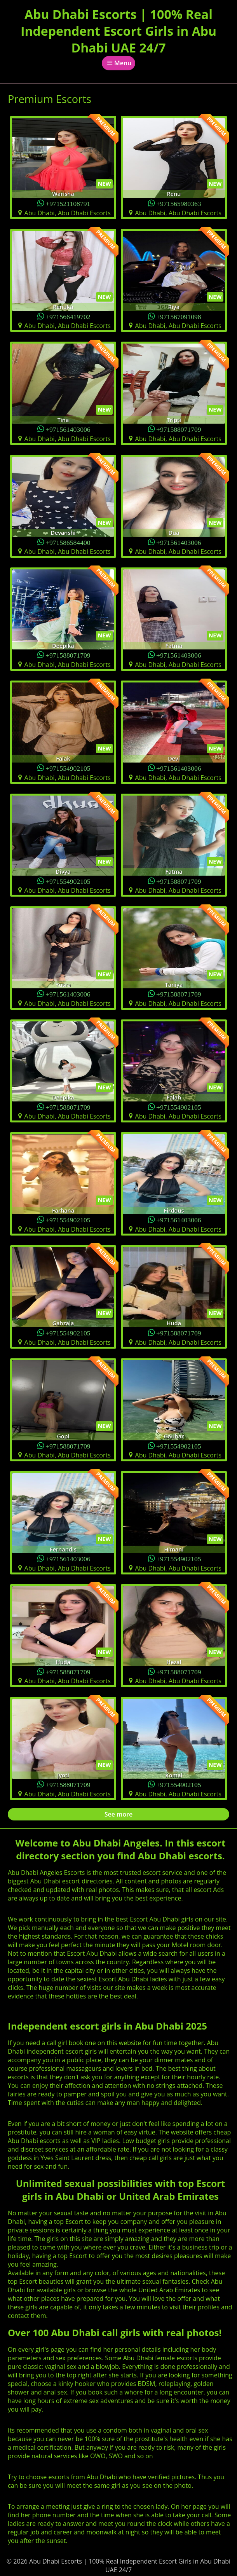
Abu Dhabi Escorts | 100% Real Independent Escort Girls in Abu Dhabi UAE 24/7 (118, 31)
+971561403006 (68, 429)
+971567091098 (178, 316)
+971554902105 (68, 767)
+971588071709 (178, 429)
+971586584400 (68, 542)
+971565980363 (178, 203)
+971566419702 (68, 316)
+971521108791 (67, 203)
